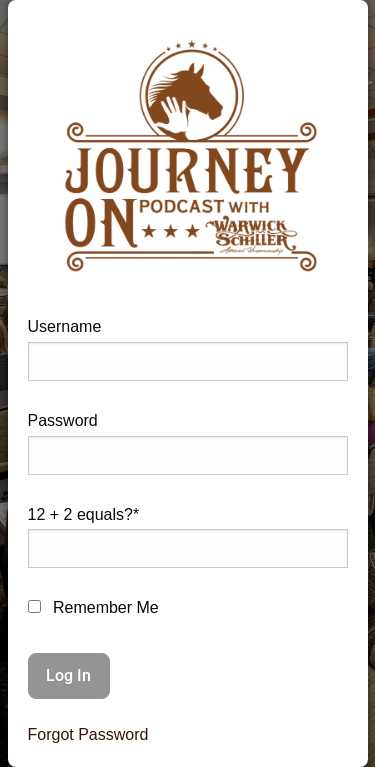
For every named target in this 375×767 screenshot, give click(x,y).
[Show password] (317, 463)
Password (63, 420)
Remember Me (93, 607)
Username (65, 326)
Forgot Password (88, 734)
